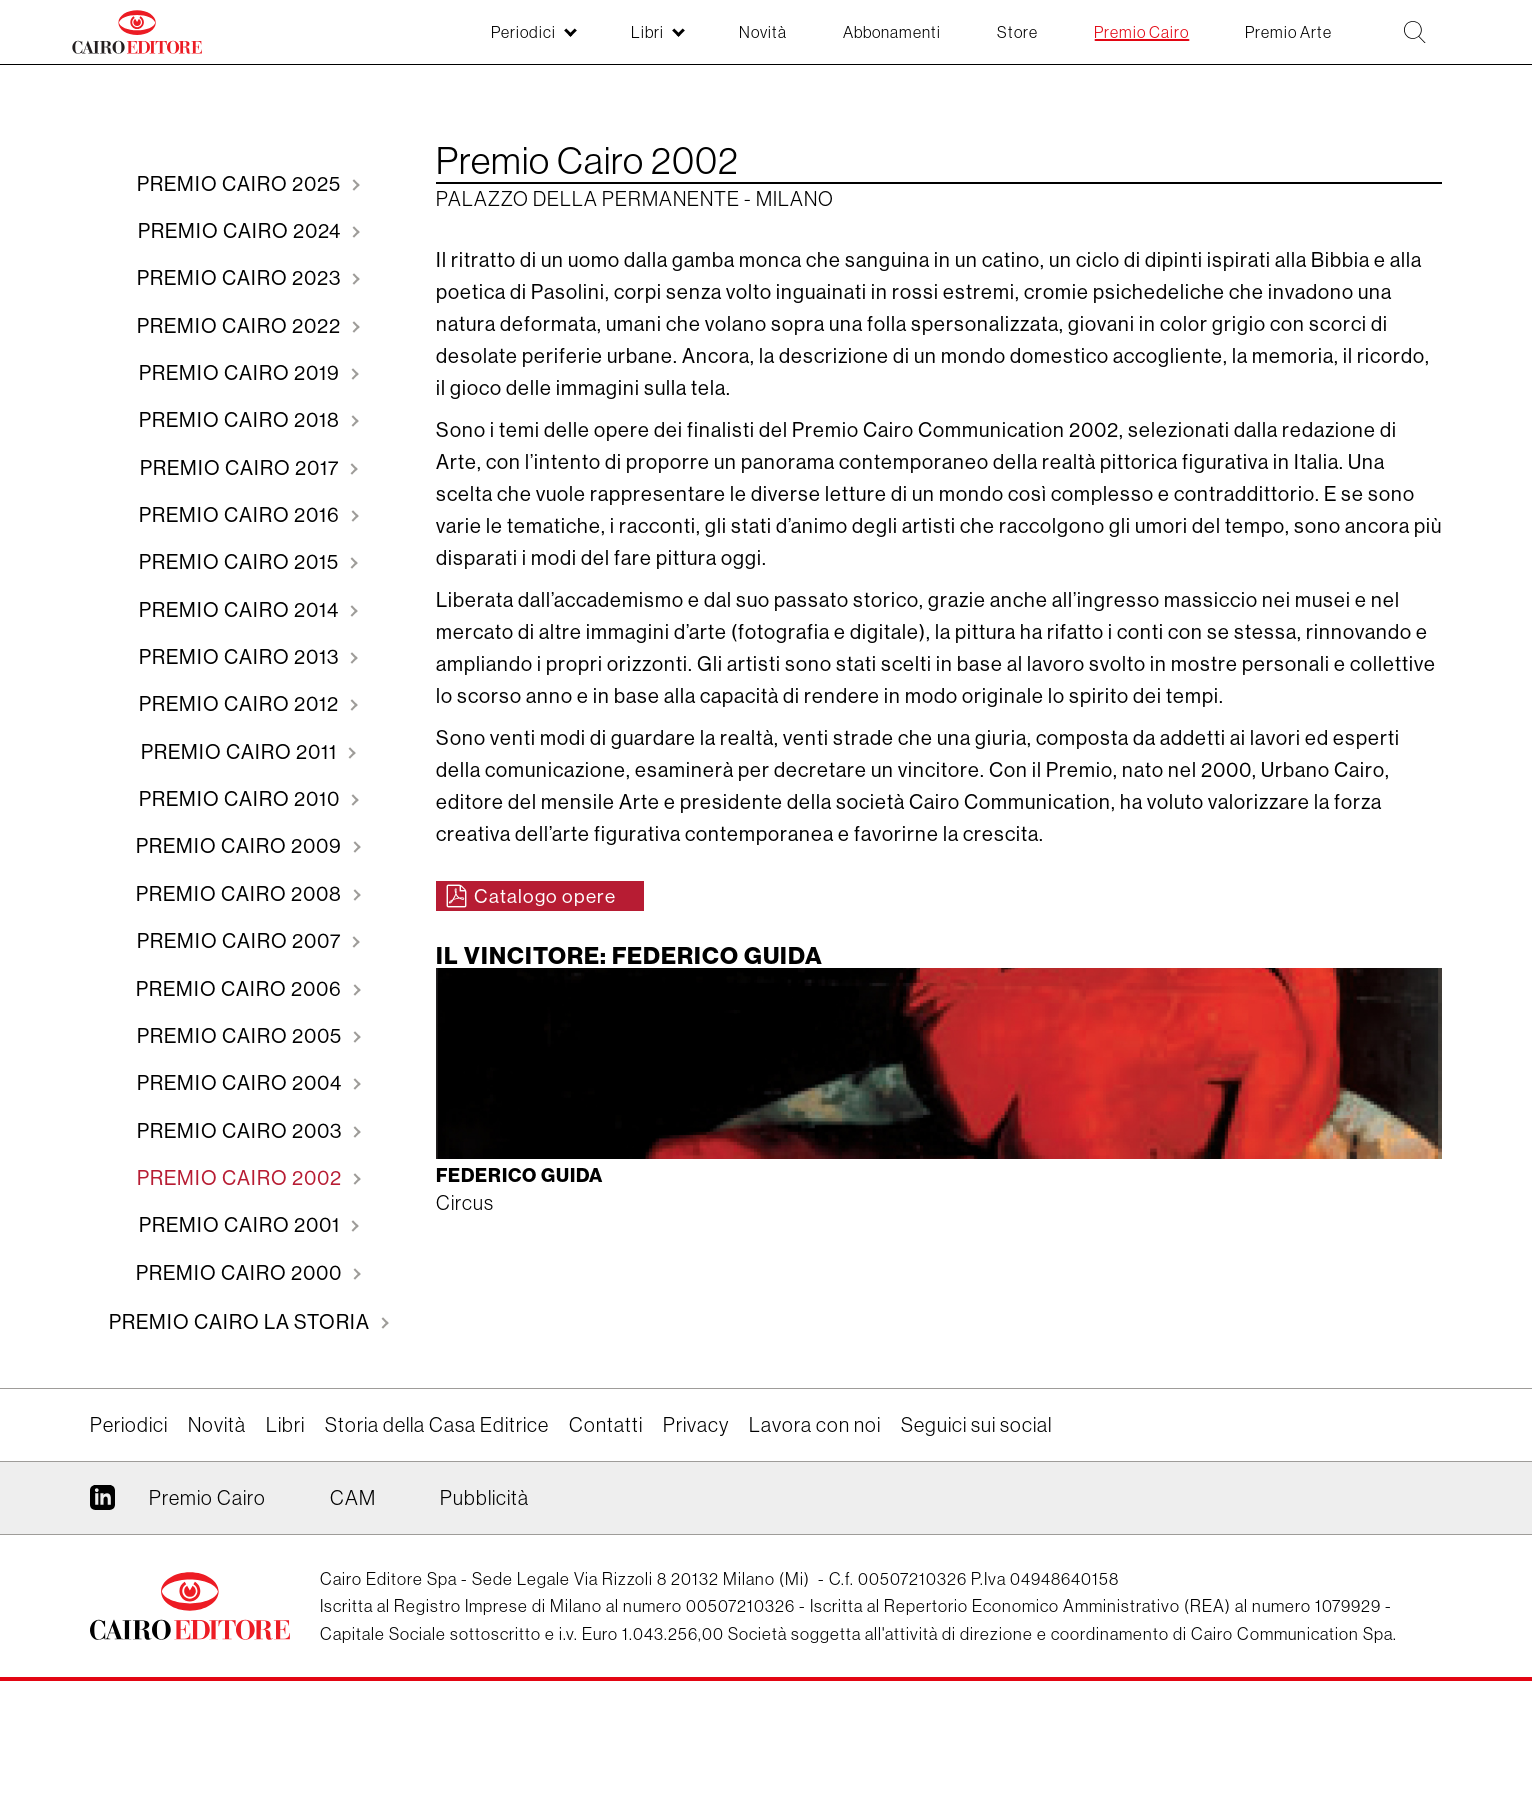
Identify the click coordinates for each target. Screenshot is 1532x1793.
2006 (241, 1069)
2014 (241, 653)
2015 (241, 601)
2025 (241, 185)
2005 (241, 1121)
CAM (353, 1609)
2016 (241, 549)
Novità (217, 1536)
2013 (241, 705)
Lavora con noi (815, 1536)
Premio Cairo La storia (241, 1433)
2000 (241, 1381)
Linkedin (102, 1617)
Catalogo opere (548, 895)
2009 (241, 913)
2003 (241, 1225)
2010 (241, 861)
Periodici (129, 1536)
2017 (241, 497)
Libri (285, 1536)
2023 (241, 289)
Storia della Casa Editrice (437, 1536)
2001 (241, 1329)
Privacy (696, 1536)
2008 (241, 965)
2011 (241, 809)
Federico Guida (525, 1183)
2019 (241, 393)
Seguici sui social (976, 1536)
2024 (241, 237)
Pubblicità (484, 1609)
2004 (241, 1173)
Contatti (606, 1536)
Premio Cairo (207, 1609)
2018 (241, 445)
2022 (241, 341)
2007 (241, 1017)
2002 (241, 1277)
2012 (241, 757)
